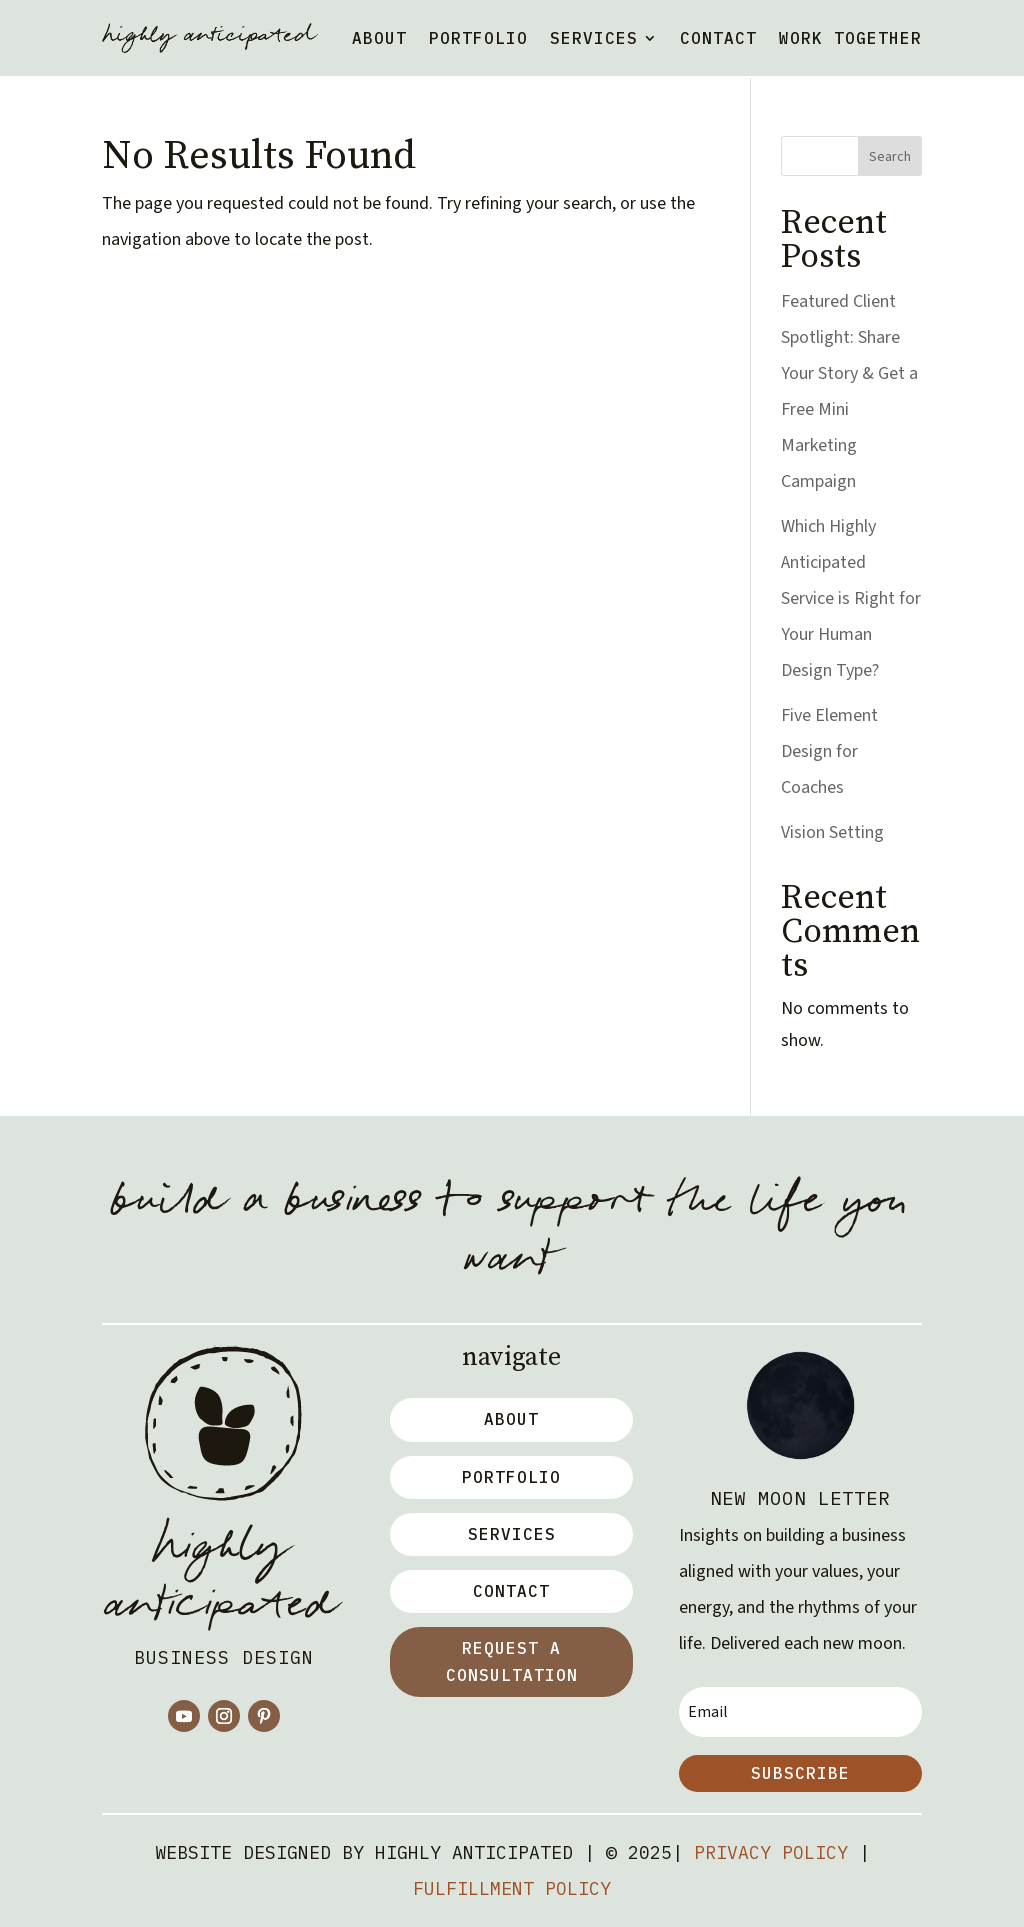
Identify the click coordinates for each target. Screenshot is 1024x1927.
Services (594, 38)
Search (890, 157)
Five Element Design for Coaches (829, 751)
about (511, 1419)
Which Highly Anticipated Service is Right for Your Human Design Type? (851, 598)
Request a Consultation (512, 1661)
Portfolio (478, 38)
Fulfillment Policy (512, 1888)
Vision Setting (832, 832)
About (379, 38)
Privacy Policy (771, 1852)
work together (850, 38)
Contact (718, 38)
